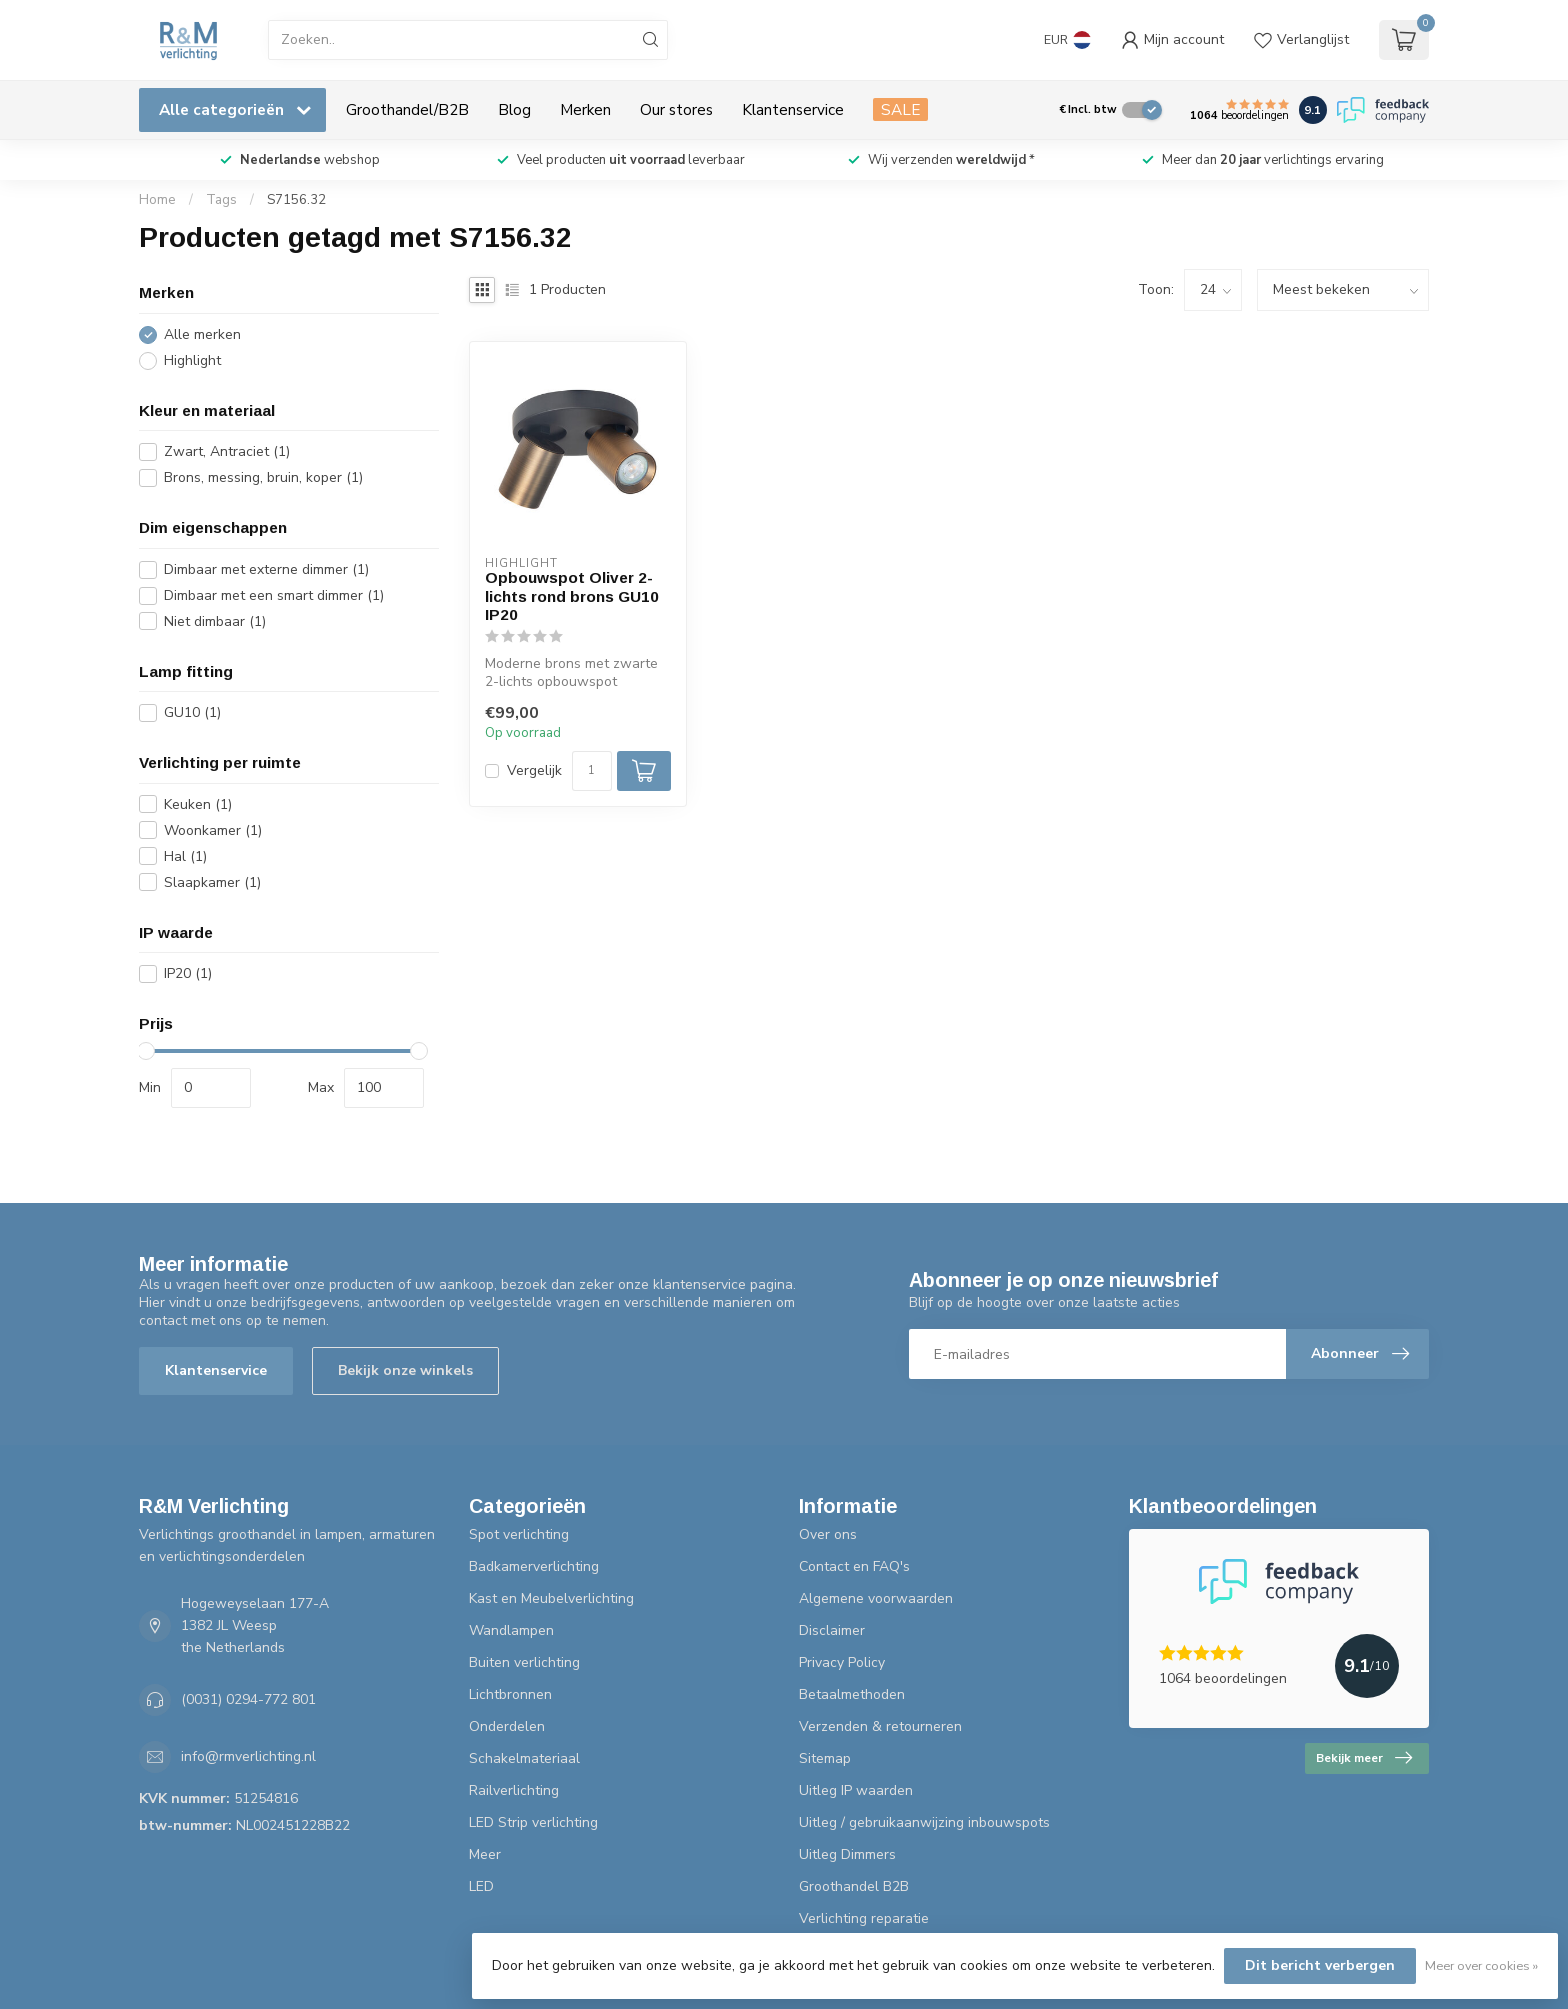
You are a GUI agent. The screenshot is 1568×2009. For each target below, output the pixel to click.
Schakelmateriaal (524, 1758)
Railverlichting (514, 1790)
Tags (221, 200)
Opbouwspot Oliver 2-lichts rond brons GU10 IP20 (572, 596)
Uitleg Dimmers (847, 1854)
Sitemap (825, 1758)
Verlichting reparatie (864, 1918)
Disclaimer (832, 1630)
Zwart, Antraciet (227, 451)
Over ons (828, 1534)
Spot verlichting (519, 1534)
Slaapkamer (212, 882)
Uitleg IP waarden (856, 1790)
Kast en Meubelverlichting (551, 1598)
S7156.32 (296, 200)
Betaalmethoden (852, 1694)
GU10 (192, 712)
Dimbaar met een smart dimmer (274, 595)
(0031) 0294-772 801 (248, 1699)
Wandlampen (511, 1630)
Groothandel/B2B (407, 109)
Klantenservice (793, 109)
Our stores (676, 109)
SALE (900, 109)
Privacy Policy (842, 1662)
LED (481, 1886)
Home (157, 200)
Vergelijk (534, 770)
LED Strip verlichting (533, 1822)
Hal (185, 856)
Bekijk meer (1364, 1758)
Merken (585, 109)
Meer (485, 1854)
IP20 (188, 973)
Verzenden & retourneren (880, 1726)
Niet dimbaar (215, 621)
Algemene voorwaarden (876, 1598)
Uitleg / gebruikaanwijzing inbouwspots (924, 1822)
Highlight (192, 360)
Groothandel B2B (854, 1886)
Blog (514, 109)
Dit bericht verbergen (1320, 1965)
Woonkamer (213, 830)
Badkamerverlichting (534, 1566)
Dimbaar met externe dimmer (266, 569)
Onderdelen (507, 1726)
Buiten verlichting (524, 1662)
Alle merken (202, 334)
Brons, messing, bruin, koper (263, 477)
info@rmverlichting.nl (248, 1756)
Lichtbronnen (510, 1694)
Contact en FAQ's (854, 1566)
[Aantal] (592, 771)
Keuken (198, 804)
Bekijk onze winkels (405, 1370)
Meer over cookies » (1481, 1965)
